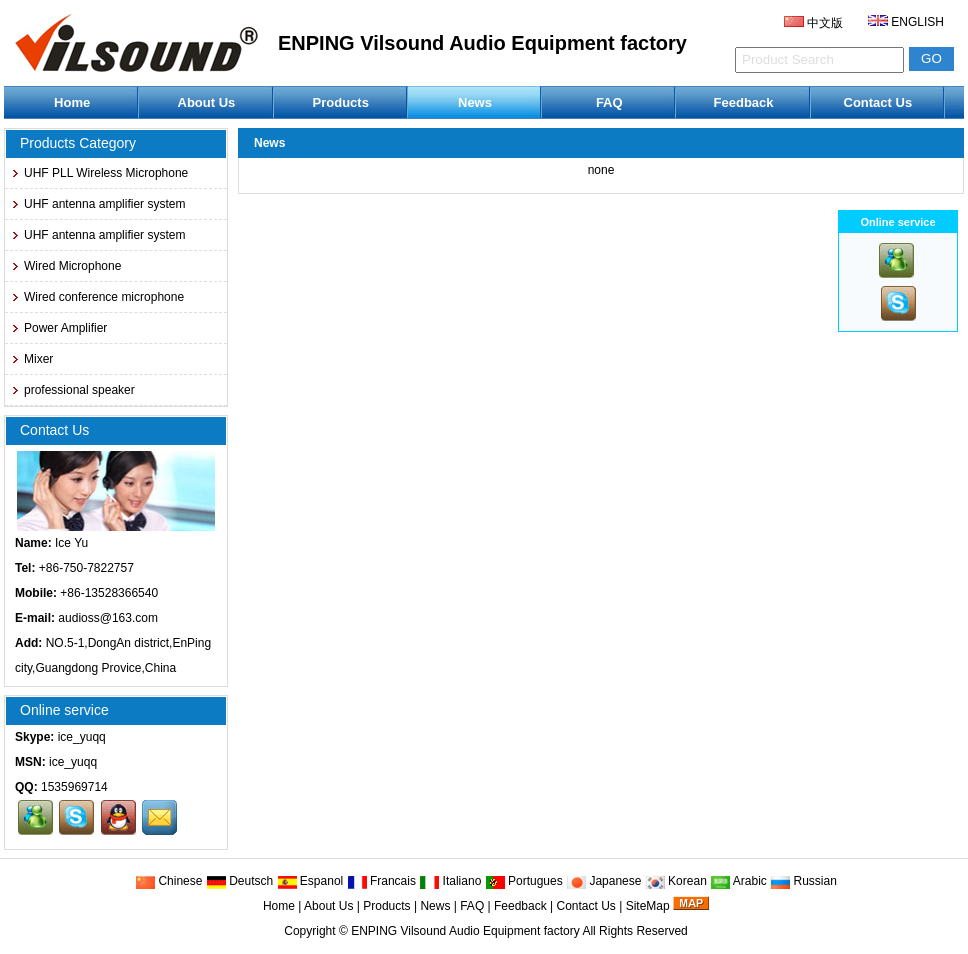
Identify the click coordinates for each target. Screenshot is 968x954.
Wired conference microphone (97, 297)
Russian (803, 881)
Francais (381, 881)
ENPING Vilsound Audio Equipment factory (465, 931)
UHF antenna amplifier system (97, 204)
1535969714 (74, 787)
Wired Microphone (65, 266)
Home (72, 102)
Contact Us (878, 102)
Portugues (524, 881)
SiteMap (648, 906)
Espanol (310, 881)
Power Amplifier (58, 328)
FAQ (609, 102)
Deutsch (239, 881)
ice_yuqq (82, 737)
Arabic (738, 881)
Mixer (31, 359)
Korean (676, 881)
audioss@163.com (108, 618)
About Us (207, 102)
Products (341, 102)
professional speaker (72, 390)
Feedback (744, 102)
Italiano (450, 881)
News (475, 102)
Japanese (603, 881)
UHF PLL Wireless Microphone (99, 173)
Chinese (168, 881)
